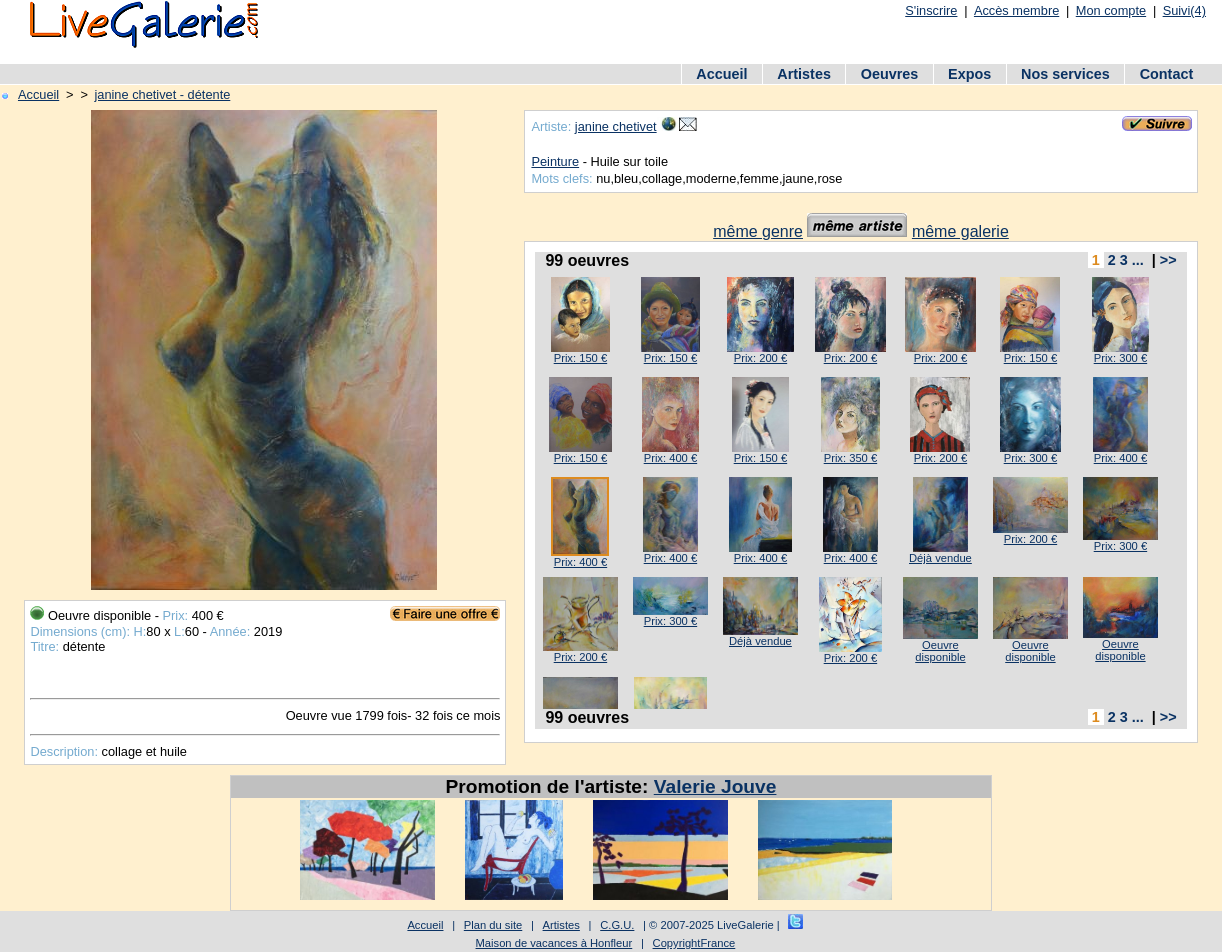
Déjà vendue (940, 558)
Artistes (804, 74)
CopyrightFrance (694, 943)
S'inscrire (931, 10)
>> (1168, 260)
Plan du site (493, 925)
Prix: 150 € (580, 358)
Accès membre (1016, 10)
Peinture (555, 161)
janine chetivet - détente (162, 94)
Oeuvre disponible (940, 651)
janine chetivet (616, 126)
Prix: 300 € (1120, 358)
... (1138, 260)
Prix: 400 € (670, 458)
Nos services (1065, 74)
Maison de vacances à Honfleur (554, 943)
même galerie (960, 231)
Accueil (721, 74)
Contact (1167, 74)
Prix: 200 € (760, 358)
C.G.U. (617, 925)
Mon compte (1111, 10)
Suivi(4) (1184, 10)
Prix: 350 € (850, 458)
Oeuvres (890, 74)
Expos (969, 74)
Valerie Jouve (715, 786)
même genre (758, 231)
